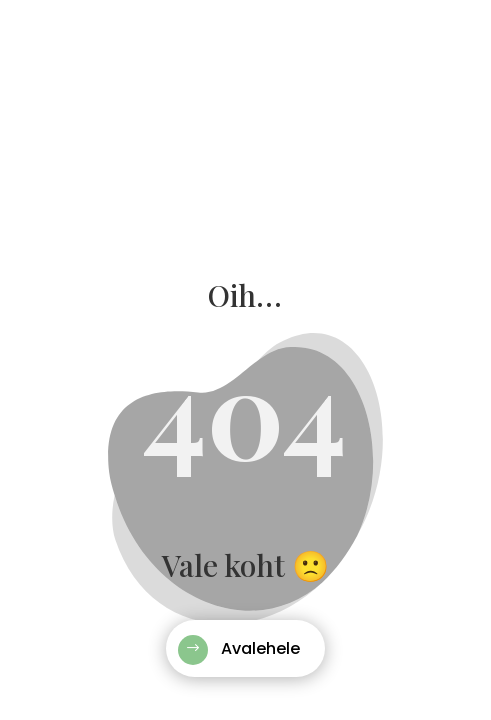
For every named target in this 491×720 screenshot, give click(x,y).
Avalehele (260, 648)
